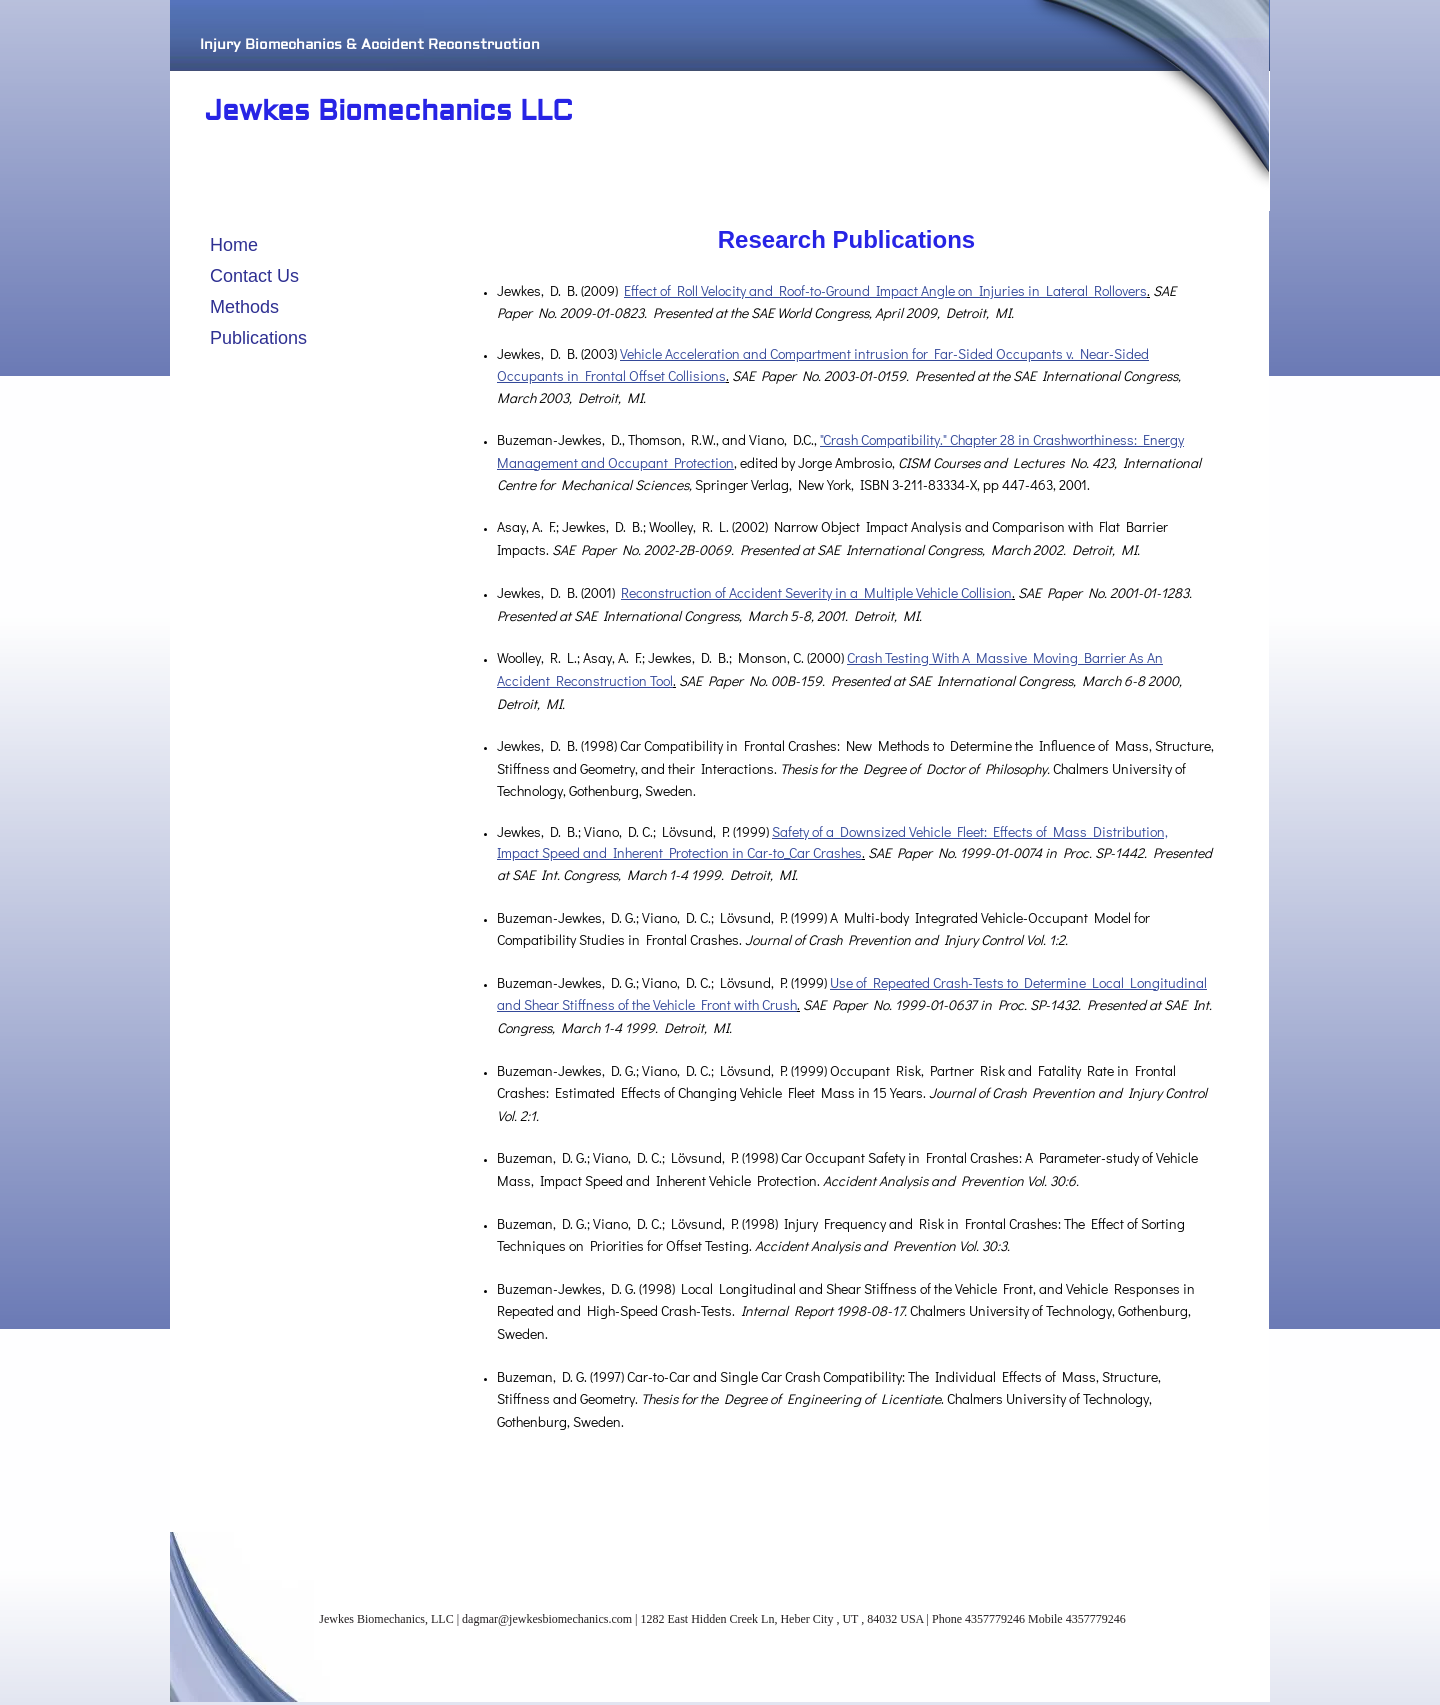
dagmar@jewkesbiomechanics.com (547, 1619)
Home (234, 245)
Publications (258, 338)
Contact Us (254, 276)
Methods (244, 307)
